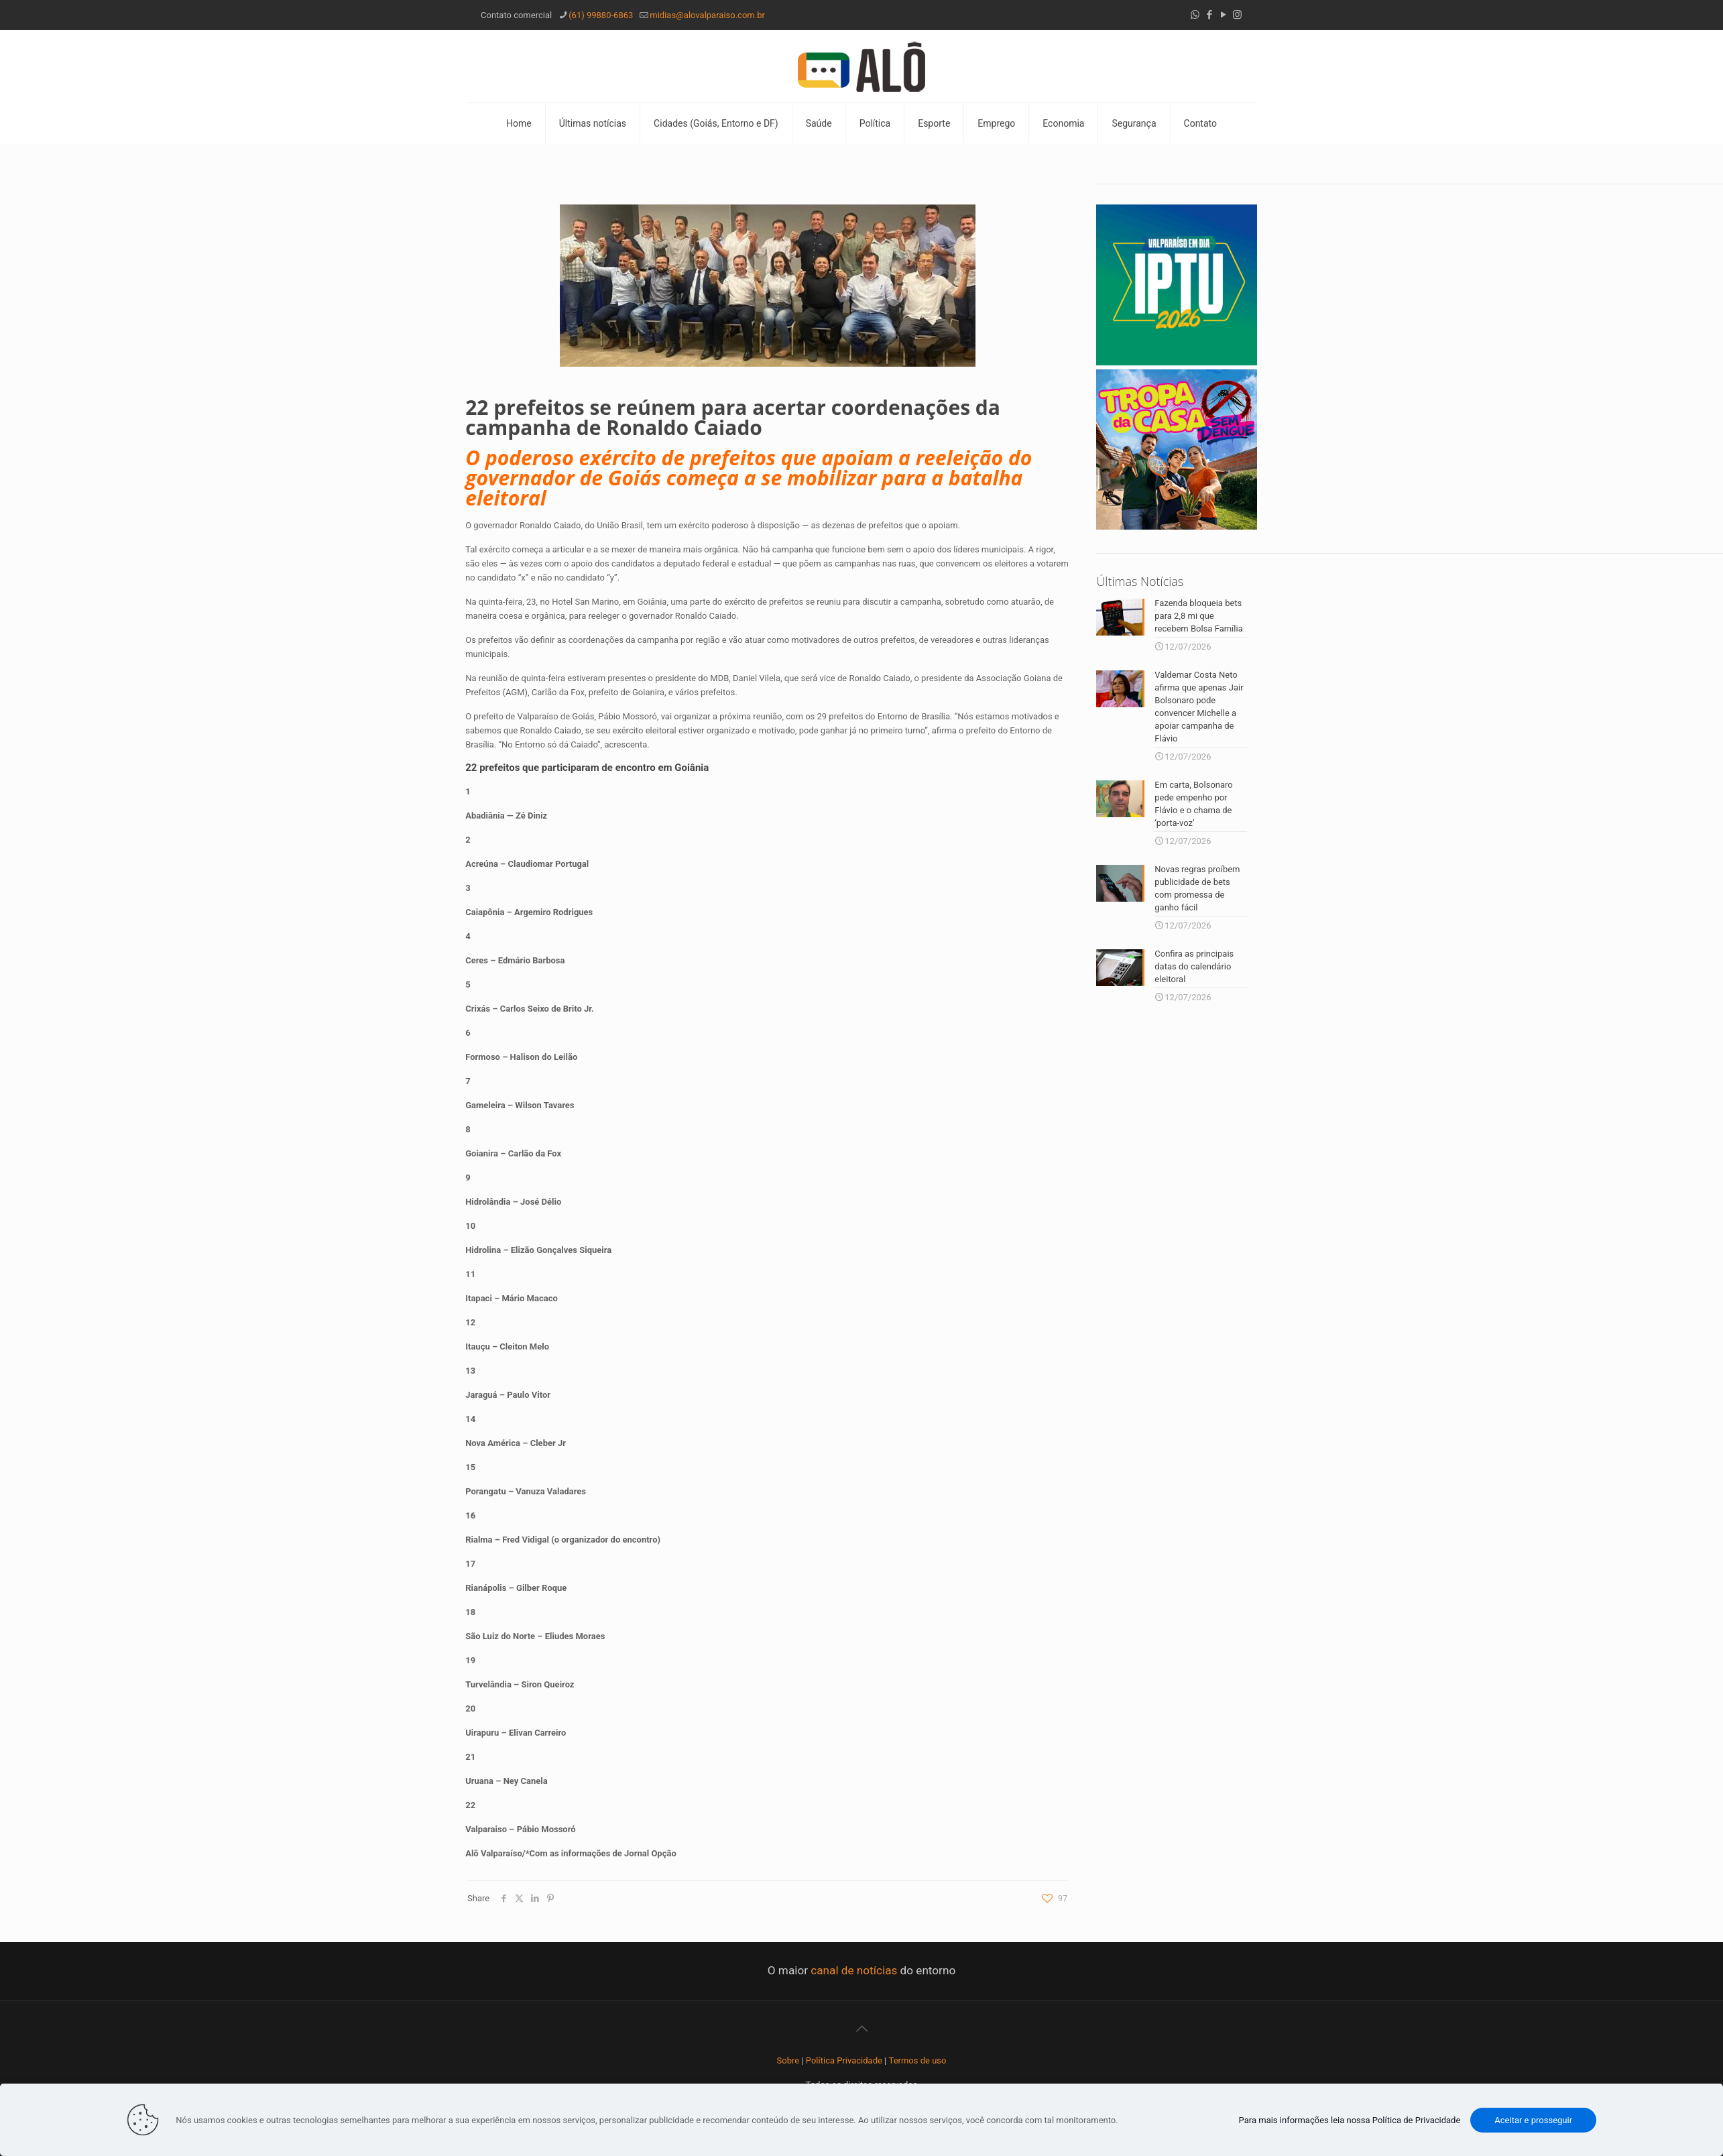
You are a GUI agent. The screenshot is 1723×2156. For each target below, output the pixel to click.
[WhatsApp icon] (1195, 15)
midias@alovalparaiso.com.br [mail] (707, 15)
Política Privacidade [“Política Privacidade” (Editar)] (844, 2060)
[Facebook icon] (1209, 15)
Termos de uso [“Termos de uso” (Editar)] (918, 2060)
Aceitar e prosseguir (1533, 2120)
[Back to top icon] (861, 2029)
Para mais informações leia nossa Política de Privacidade (1350, 2120)
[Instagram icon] (1237, 15)
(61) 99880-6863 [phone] (601, 15)
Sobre (788, 2060)
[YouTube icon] (1223, 15)
